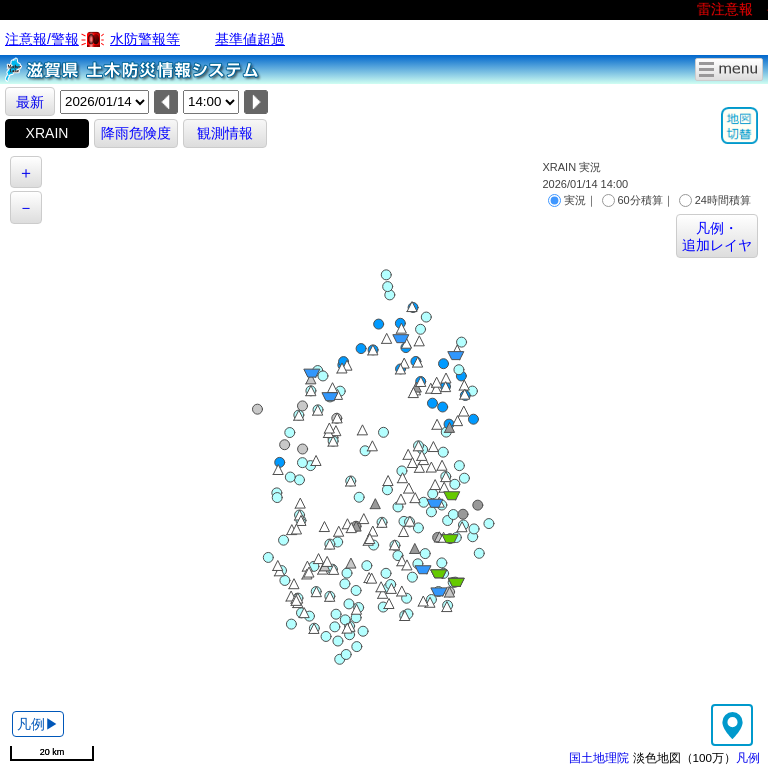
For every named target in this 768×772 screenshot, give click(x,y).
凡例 (748, 757)
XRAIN (47, 133)
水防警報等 (145, 39)
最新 (30, 102)
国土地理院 (599, 757)
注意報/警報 (42, 39)
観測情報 (225, 133)
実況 (567, 200)
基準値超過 (250, 39)
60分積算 (632, 200)
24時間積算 (715, 200)
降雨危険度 (136, 133)
